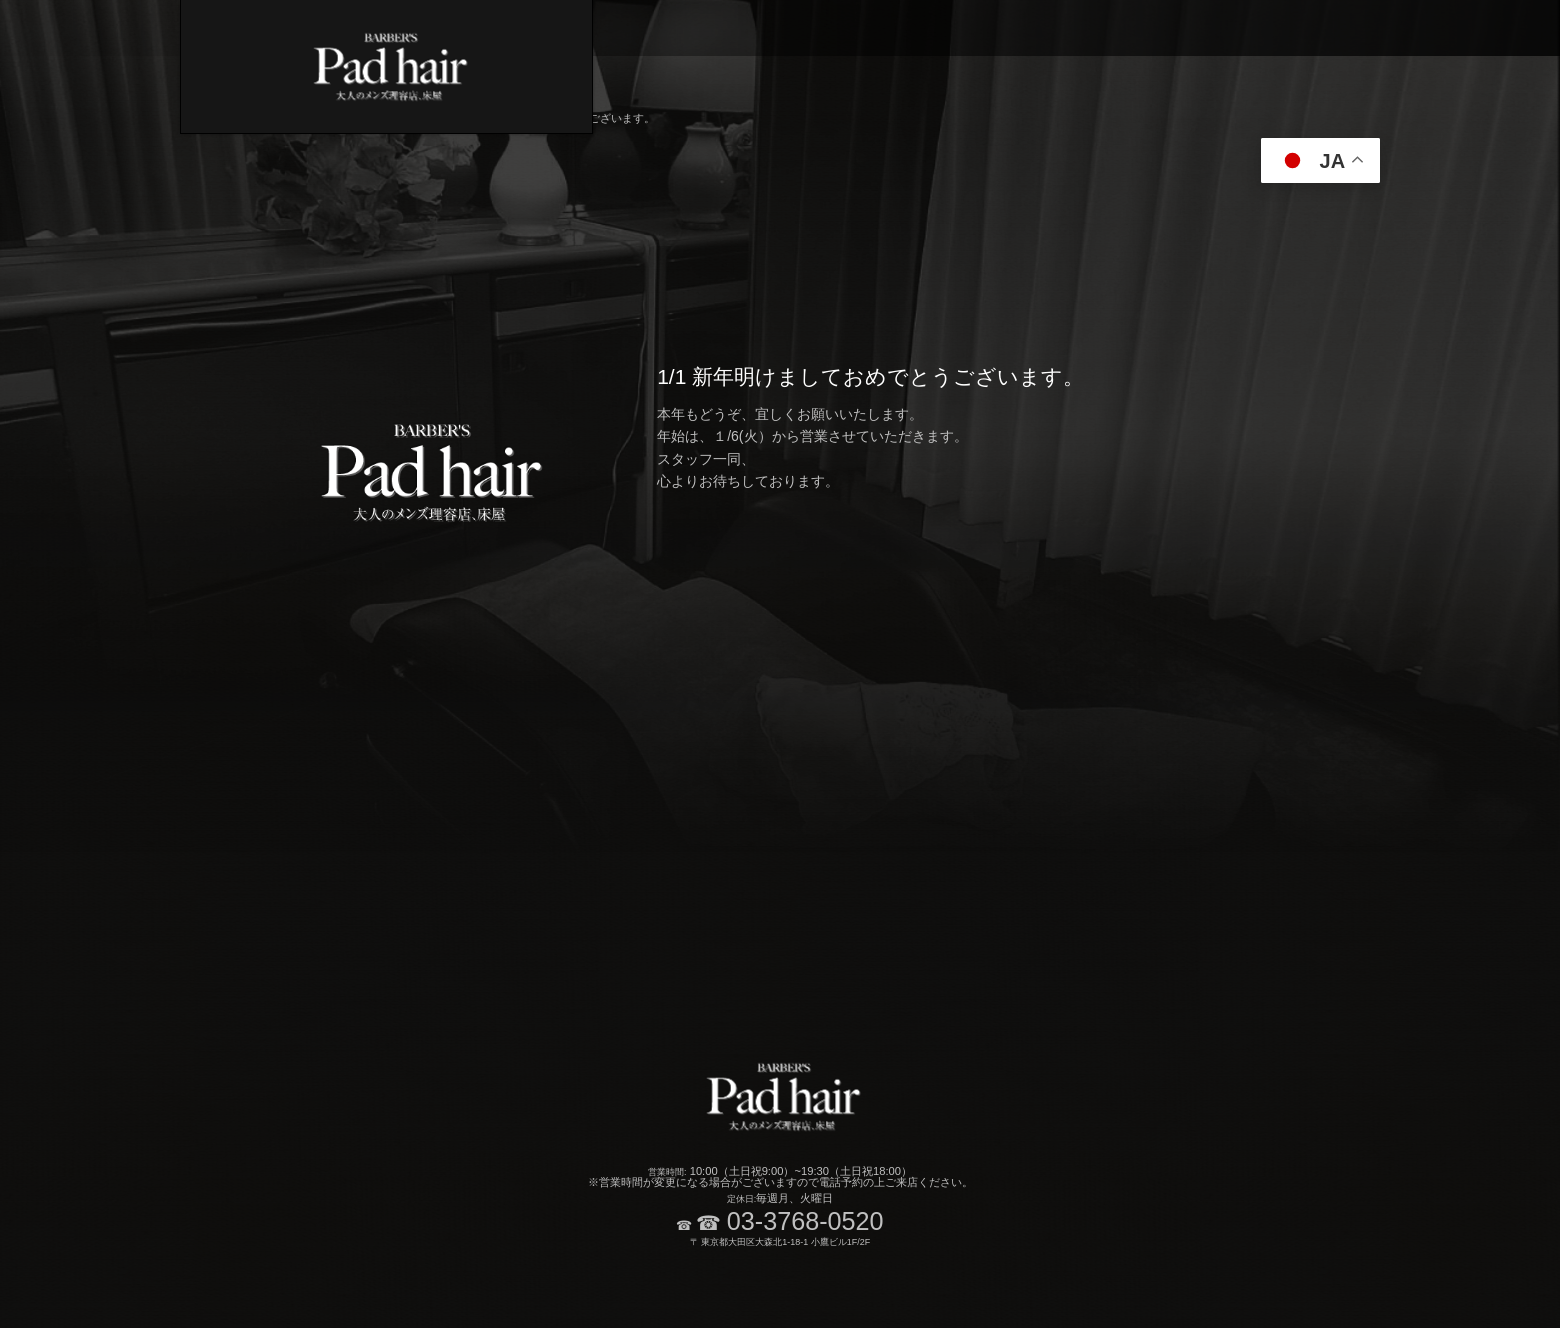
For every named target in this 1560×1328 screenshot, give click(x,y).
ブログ (1497, 28)
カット (842, 28)
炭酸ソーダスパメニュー (1037, 28)
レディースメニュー (1302, 28)
